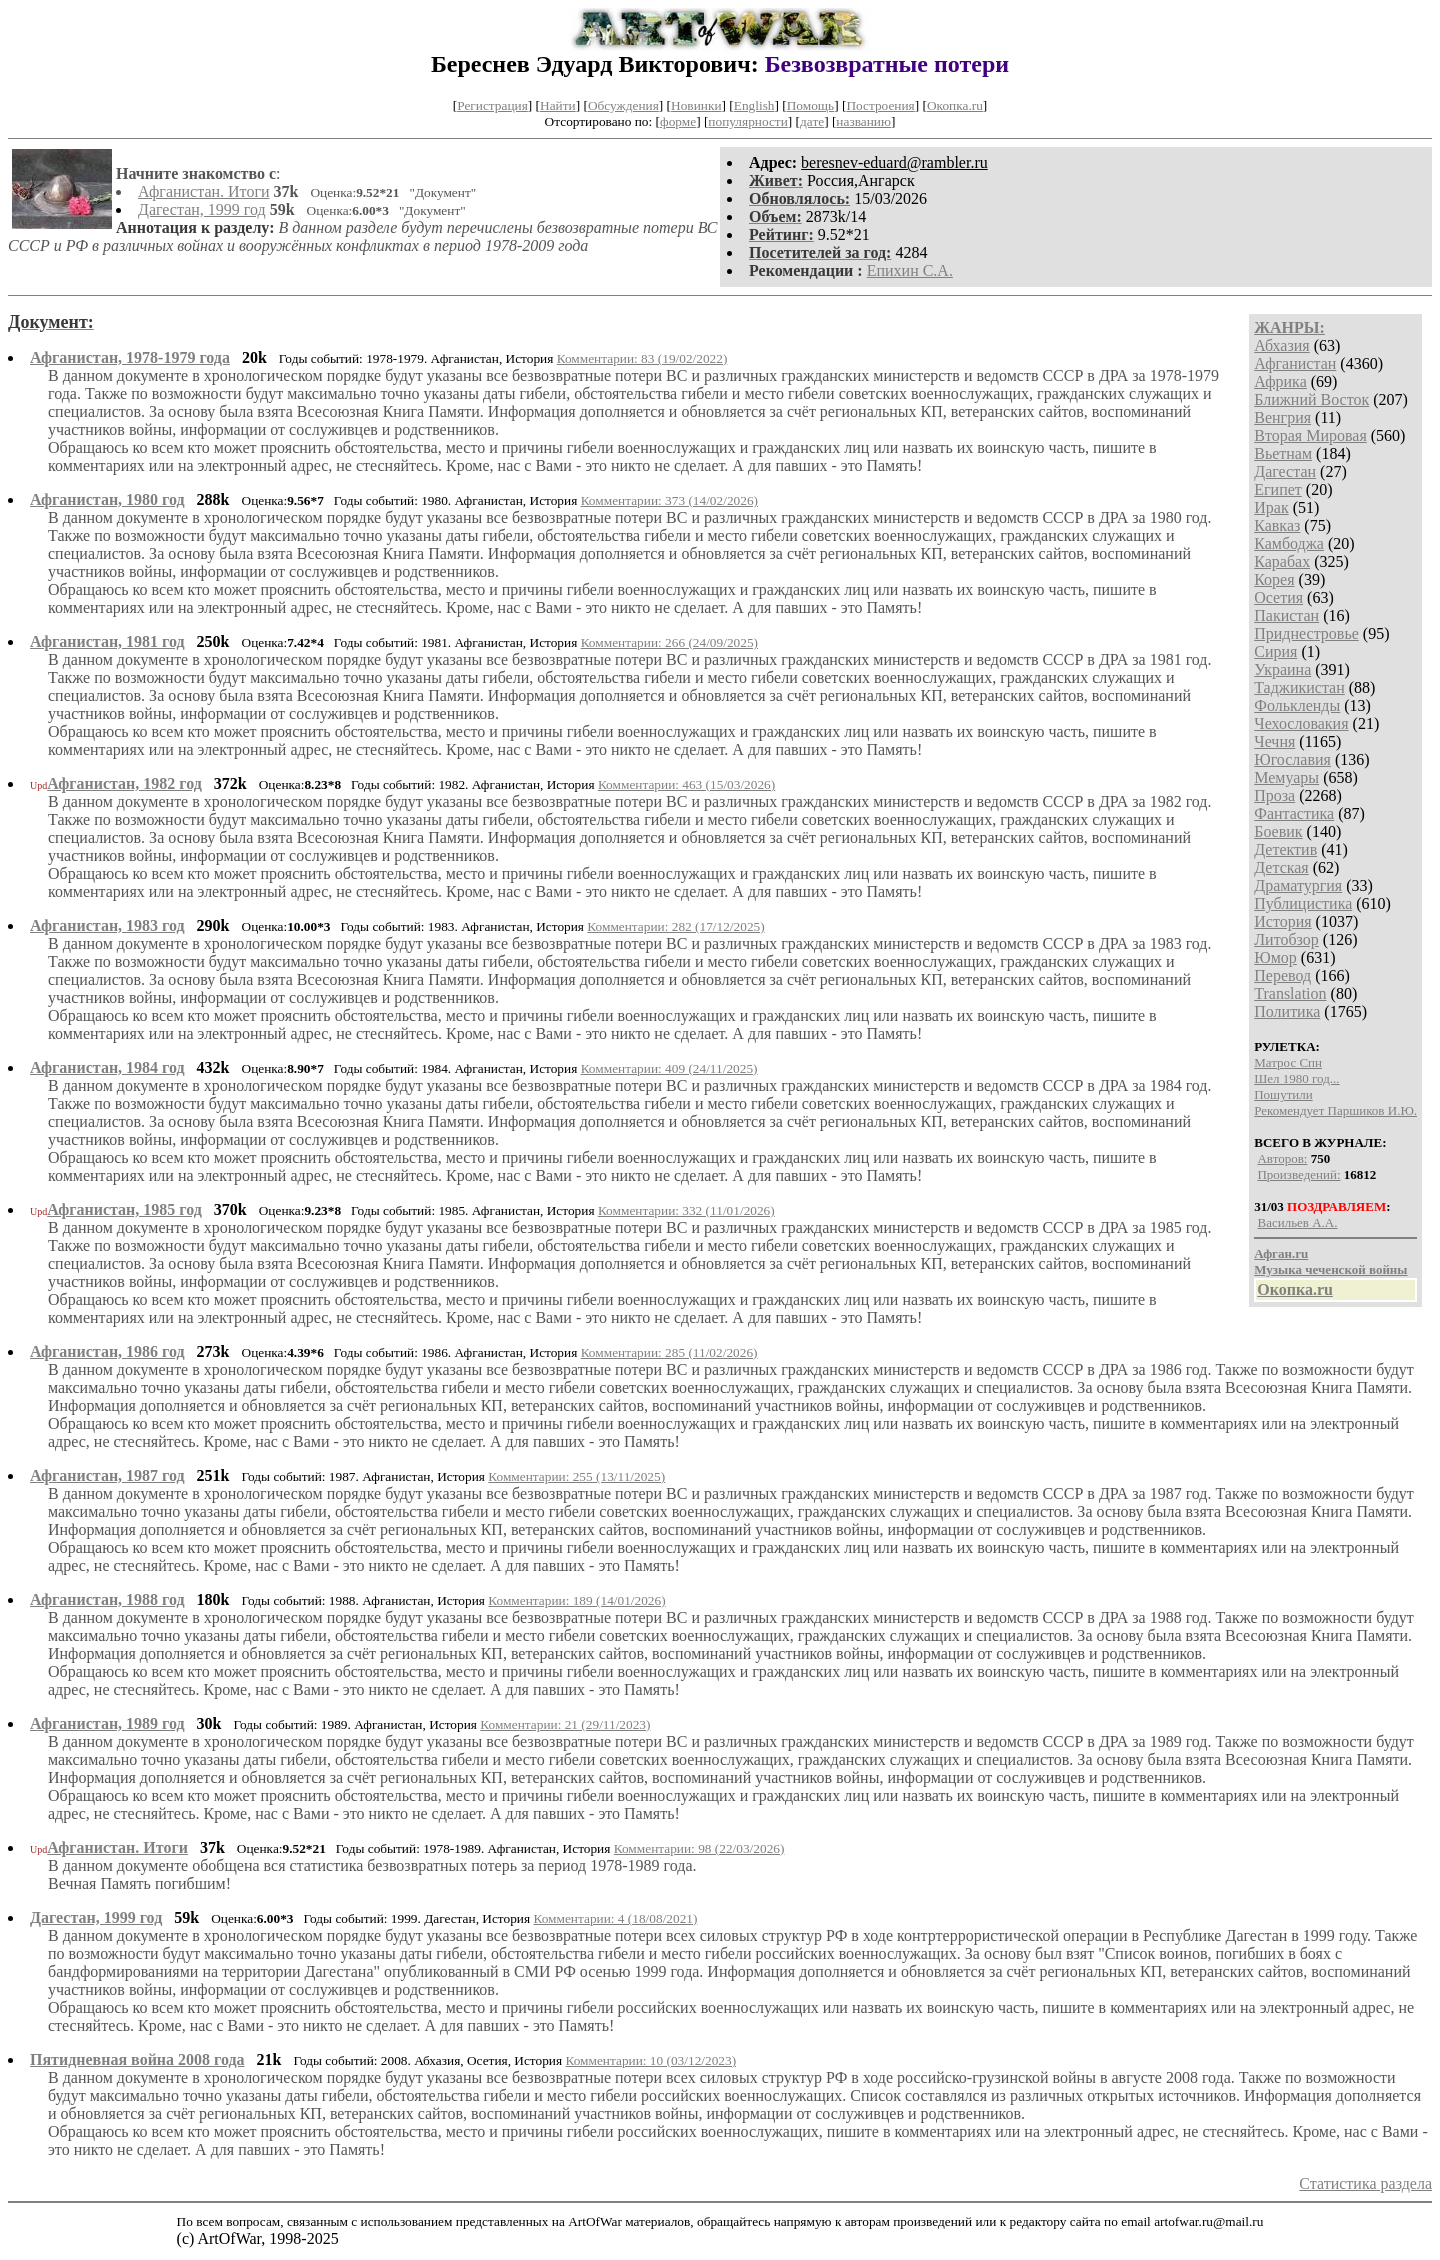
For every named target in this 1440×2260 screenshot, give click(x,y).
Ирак (1271, 507)
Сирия (1275, 651)
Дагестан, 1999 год (202, 209)
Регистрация (492, 105)
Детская (1281, 867)
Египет (1278, 489)
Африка (1280, 381)
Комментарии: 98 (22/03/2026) (699, 1848)
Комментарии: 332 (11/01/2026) (686, 1210)
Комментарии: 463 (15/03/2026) (686, 784)
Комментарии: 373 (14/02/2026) (669, 500)
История (1282, 921)
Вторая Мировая (1310, 435)
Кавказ (1277, 525)
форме (678, 121)
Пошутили (1283, 1094)
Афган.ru (1281, 1253)
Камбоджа (1289, 543)
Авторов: (1282, 1158)
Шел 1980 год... (1296, 1078)
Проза (1274, 795)
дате (812, 121)
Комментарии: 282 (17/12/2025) (675, 926)
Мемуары (1286, 777)
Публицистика (1303, 903)
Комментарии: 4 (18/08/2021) (615, 1918)
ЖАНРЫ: (1289, 327)
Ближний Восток (1311, 399)
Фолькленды (1297, 705)
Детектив (1285, 849)
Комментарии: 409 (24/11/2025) (669, 1068)
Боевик (1278, 831)
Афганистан (1295, 363)
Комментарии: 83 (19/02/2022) (642, 358)
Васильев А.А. (1297, 1222)
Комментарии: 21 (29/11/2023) (565, 1724)
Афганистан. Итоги (204, 191)
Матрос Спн (1288, 1062)
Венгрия (1282, 417)
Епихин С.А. (910, 270)
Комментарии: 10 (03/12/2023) (650, 2060)
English (754, 105)
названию (863, 121)
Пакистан (1286, 615)
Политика (1287, 1011)
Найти (558, 105)
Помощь (810, 105)
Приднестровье (1306, 633)
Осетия (1278, 597)
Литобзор (1286, 939)
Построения (880, 105)
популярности (747, 121)
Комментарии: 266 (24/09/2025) (669, 642)
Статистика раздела (1365, 2183)
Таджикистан (1299, 687)
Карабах (1282, 561)
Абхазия (1281, 345)
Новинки (696, 105)
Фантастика (1294, 813)
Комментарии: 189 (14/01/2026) (576, 1600)
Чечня (1274, 741)
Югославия (1292, 759)
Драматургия (1298, 885)
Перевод (1282, 975)
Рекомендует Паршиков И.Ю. (1335, 1110)
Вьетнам (1283, 453)
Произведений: (1298, 1174)
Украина (1282, 669)
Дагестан (1285, 471)
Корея (1274, 579)
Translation (1290, 993)
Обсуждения (623, 105)
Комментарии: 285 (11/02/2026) (669, 1352)
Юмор (1275, 957)
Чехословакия (1301, 723)
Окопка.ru (955, 105)
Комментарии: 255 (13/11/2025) (576, 1476)
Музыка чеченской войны (1330, 1269)
